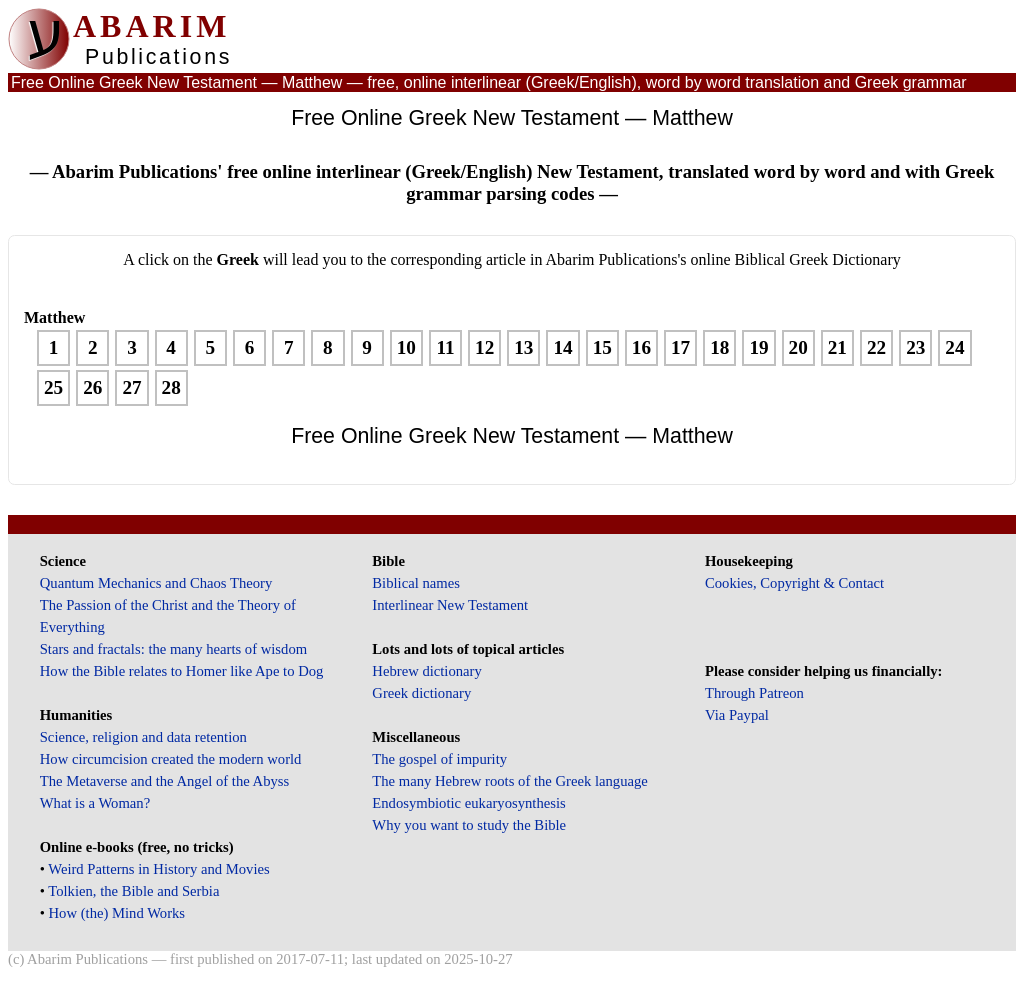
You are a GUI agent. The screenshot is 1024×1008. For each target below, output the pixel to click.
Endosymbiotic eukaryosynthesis (468, 803)
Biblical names (416, 583)
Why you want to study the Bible (469, 825)
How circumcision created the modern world (171, 759)
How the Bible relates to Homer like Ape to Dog (182, 671)
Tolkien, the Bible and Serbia (133, 891)
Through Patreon (754, 693)
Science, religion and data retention (143, 737)
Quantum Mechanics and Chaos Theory (156, 583)
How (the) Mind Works (117, 913)
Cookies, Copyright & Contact (794, 583)
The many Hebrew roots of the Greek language (510, 781)
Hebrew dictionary (426, 671)
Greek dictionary (421, 693)
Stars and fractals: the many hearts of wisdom (173, 649)
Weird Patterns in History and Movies (158, 869)
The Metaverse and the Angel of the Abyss (165, 781)
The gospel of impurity (439, 759)
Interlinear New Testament (450, 605)
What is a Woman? (95, 803)
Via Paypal (737, 715)
